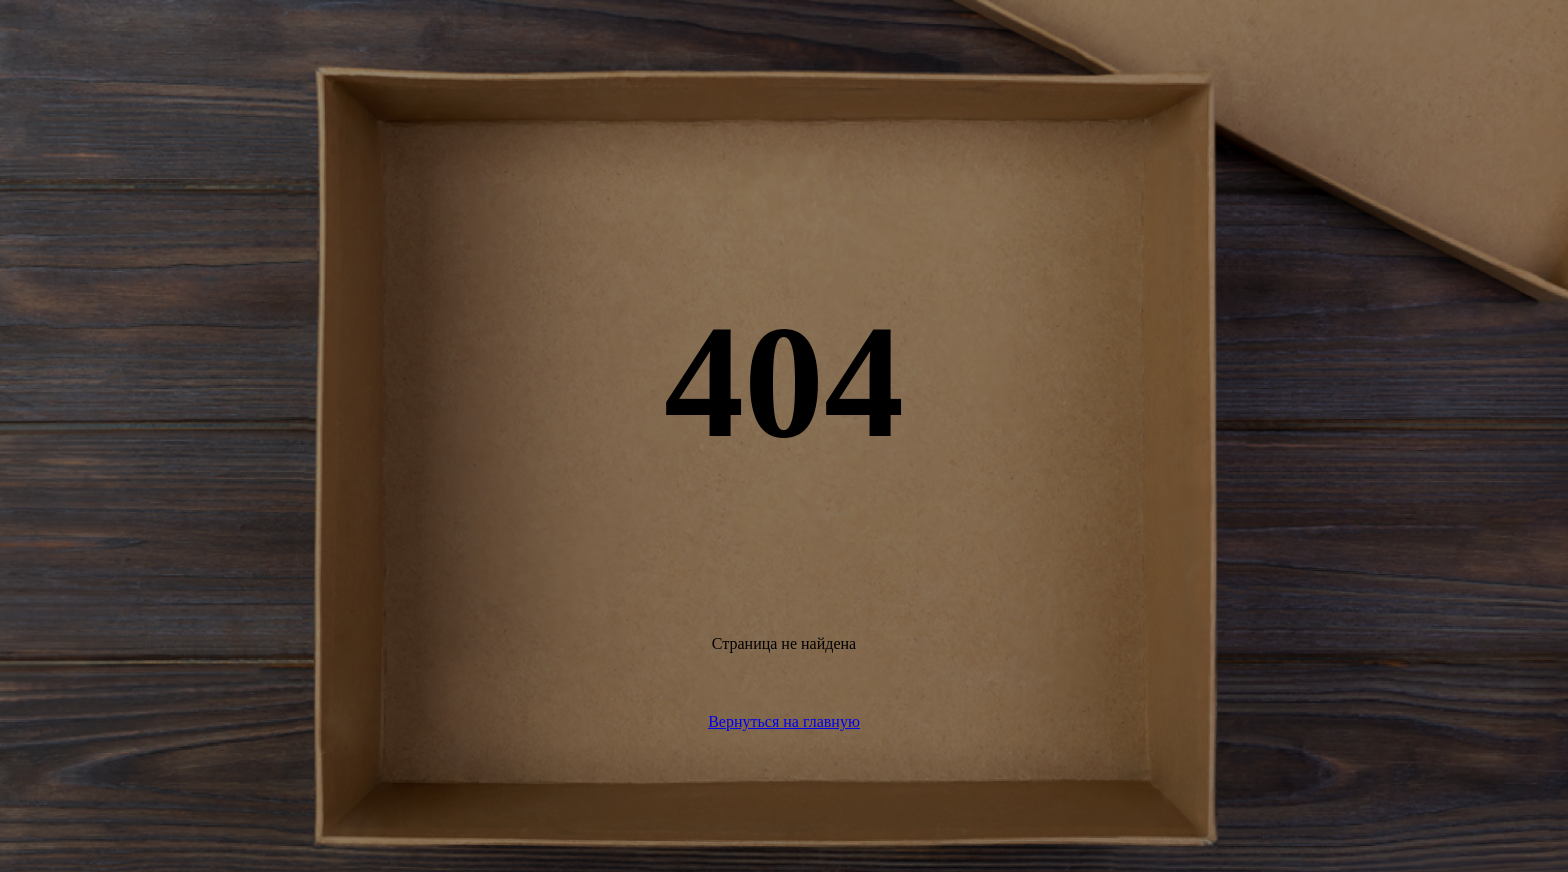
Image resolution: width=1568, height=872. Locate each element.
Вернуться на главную (784, 721)
